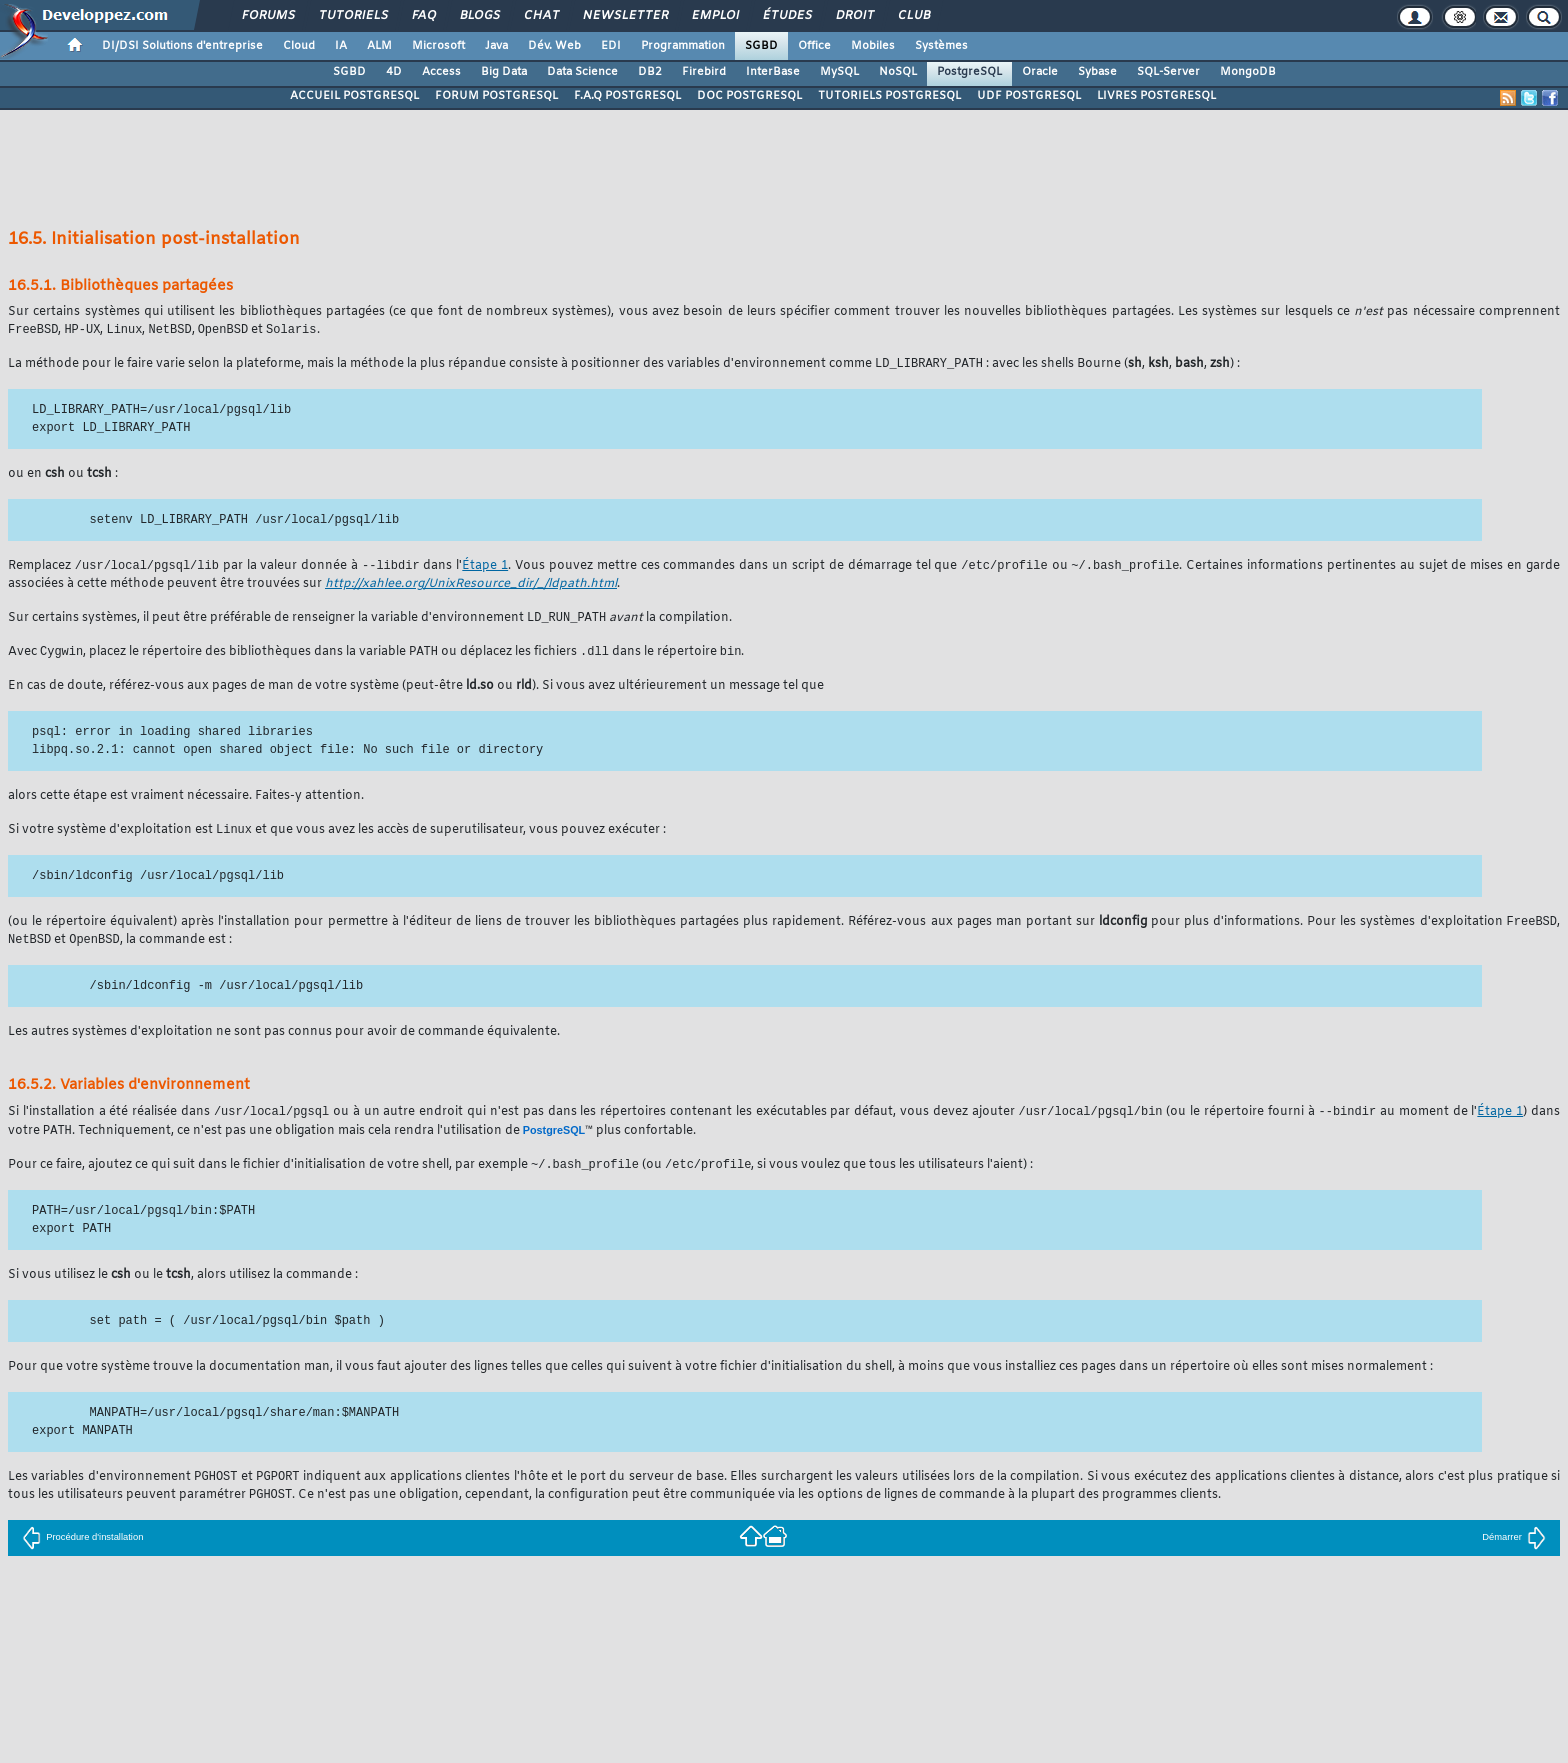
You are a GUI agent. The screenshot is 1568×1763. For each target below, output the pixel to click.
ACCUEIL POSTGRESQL (354, 96)
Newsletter (624, 16)
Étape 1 (485, 569)
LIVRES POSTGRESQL (1156, 96)
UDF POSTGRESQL (1029, 96)
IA (341, 46)
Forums (267, 16)
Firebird (704, 72)
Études (786, 16)
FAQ (423, 16)
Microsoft (438, 46)
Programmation (683, 46)
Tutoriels (352, 16)
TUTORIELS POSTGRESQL (889, 96)
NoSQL (898, 72)
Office (814, 46)
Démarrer (1514, 1549)
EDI (611, 46)
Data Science (582, 72)
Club (913, 16)
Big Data (504, 72)
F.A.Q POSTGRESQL (627, 96)
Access (441, 72)
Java (496, 46)
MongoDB (1248, 72)
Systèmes (941, 46)
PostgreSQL (969, 72)
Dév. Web (554, 46)
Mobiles (873, 46)
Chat (540, 16)
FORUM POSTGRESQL (496, 96)
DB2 (650, 72)
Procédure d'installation (82, 1549)
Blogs (479, 16)
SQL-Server (1168, 72)
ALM (379, 46)
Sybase (1097, 72)
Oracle (1040, 72)
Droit (854, 16)
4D (394, 72)
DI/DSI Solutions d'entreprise (182, 46)
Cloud (299, 46)
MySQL (839, 72)
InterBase (773, 72)
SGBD (761, 46)
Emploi (714, 16)
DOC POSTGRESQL (749, 96)
